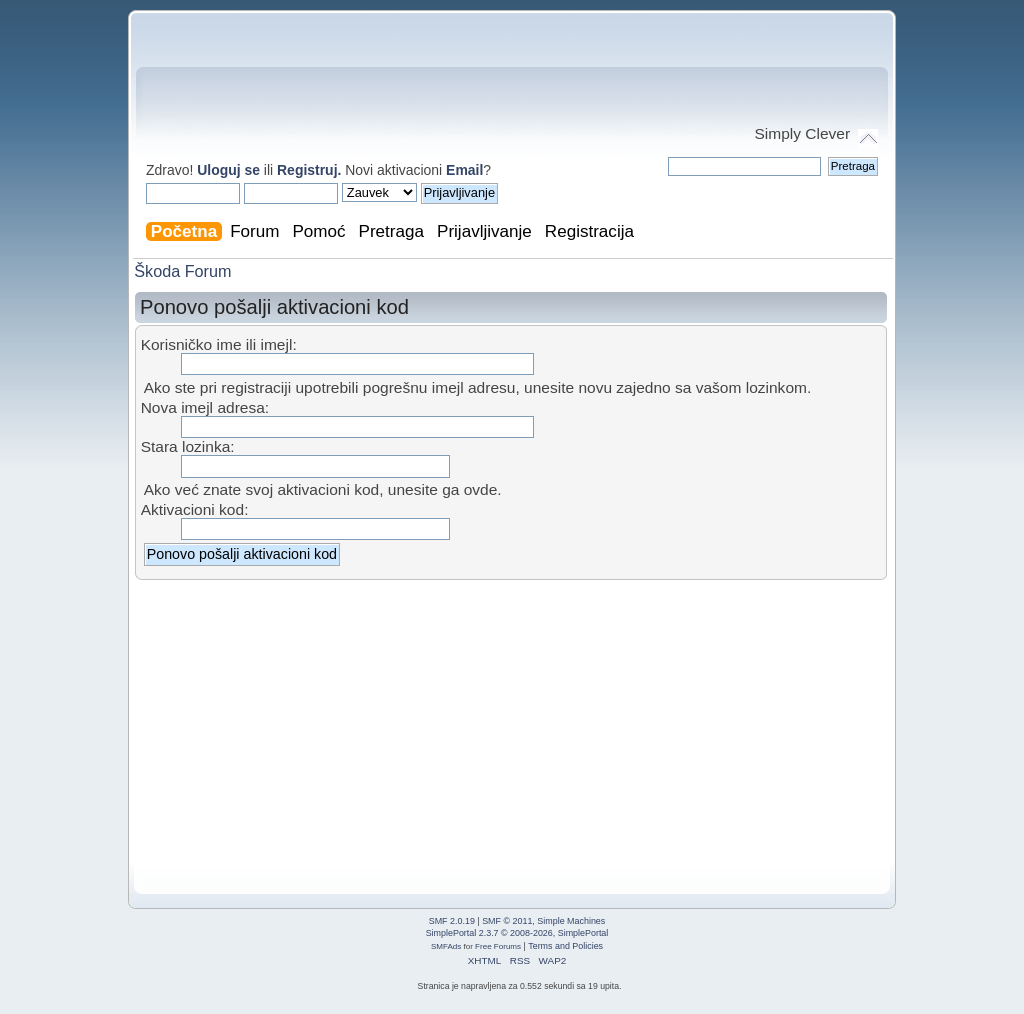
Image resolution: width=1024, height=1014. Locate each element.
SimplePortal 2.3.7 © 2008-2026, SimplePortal (517, 933)
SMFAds (446, 946)
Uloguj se (228, 170)
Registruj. (311, 170)
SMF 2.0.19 (452, 921)
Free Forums (498, 946)
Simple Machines (571, 921)
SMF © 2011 (507, 921)
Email (464, 170)
